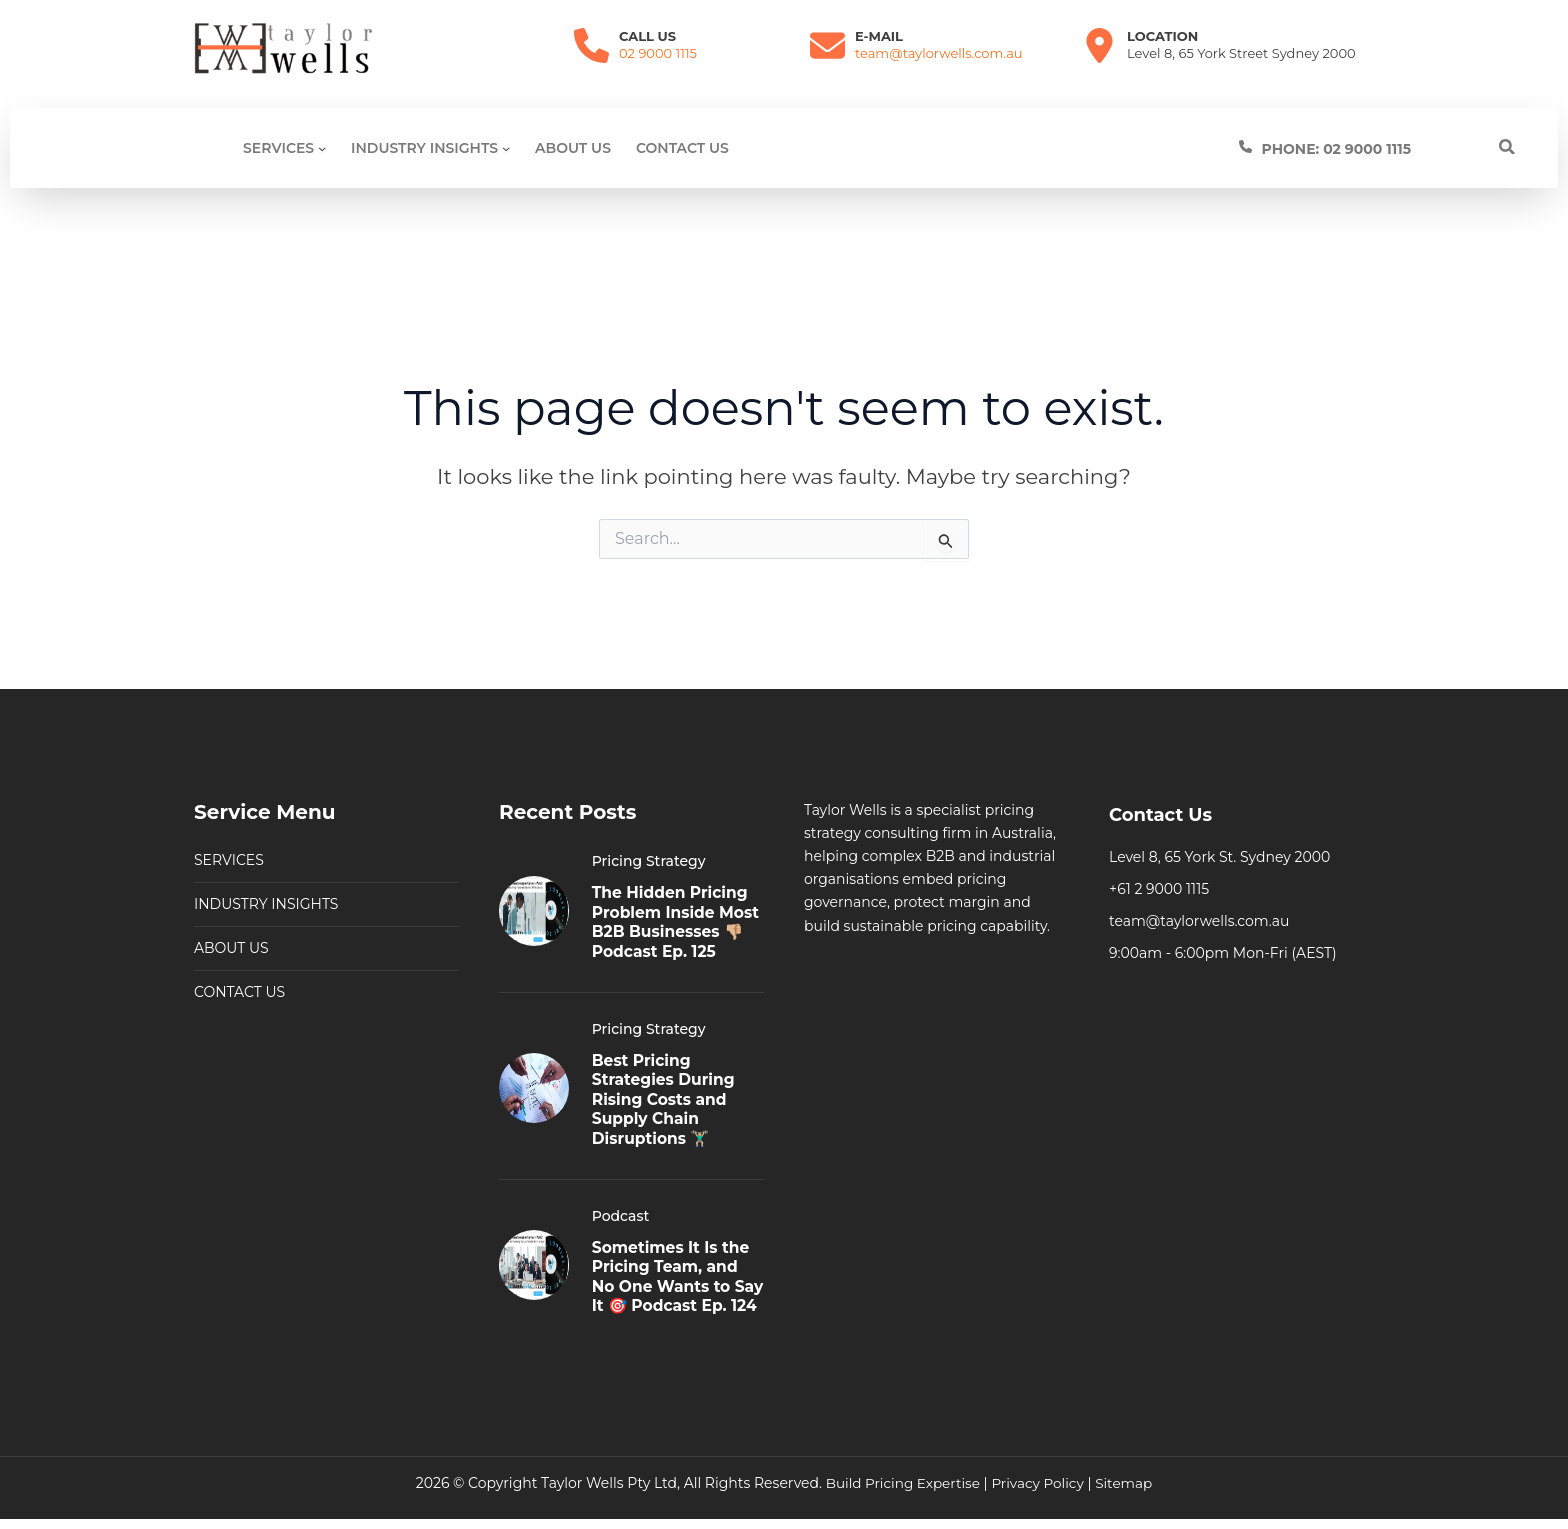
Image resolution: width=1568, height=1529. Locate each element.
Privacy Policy (1038, 1483)
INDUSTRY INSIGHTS (266, 872)
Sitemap (1127, 1483)
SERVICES (229, 828)
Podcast (621, 1199)
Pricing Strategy (649, 829)
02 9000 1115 (658, 53)
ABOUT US (231, 916)
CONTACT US (239, 960)
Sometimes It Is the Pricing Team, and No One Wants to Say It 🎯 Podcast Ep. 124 (673, 1269)
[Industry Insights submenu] (506, 148)
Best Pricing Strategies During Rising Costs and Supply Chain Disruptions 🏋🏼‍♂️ (665, 1084)
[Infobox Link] (1377, 148)
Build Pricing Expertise (900, 1483)
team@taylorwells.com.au (939, 53)
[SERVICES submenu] (322, 148)
